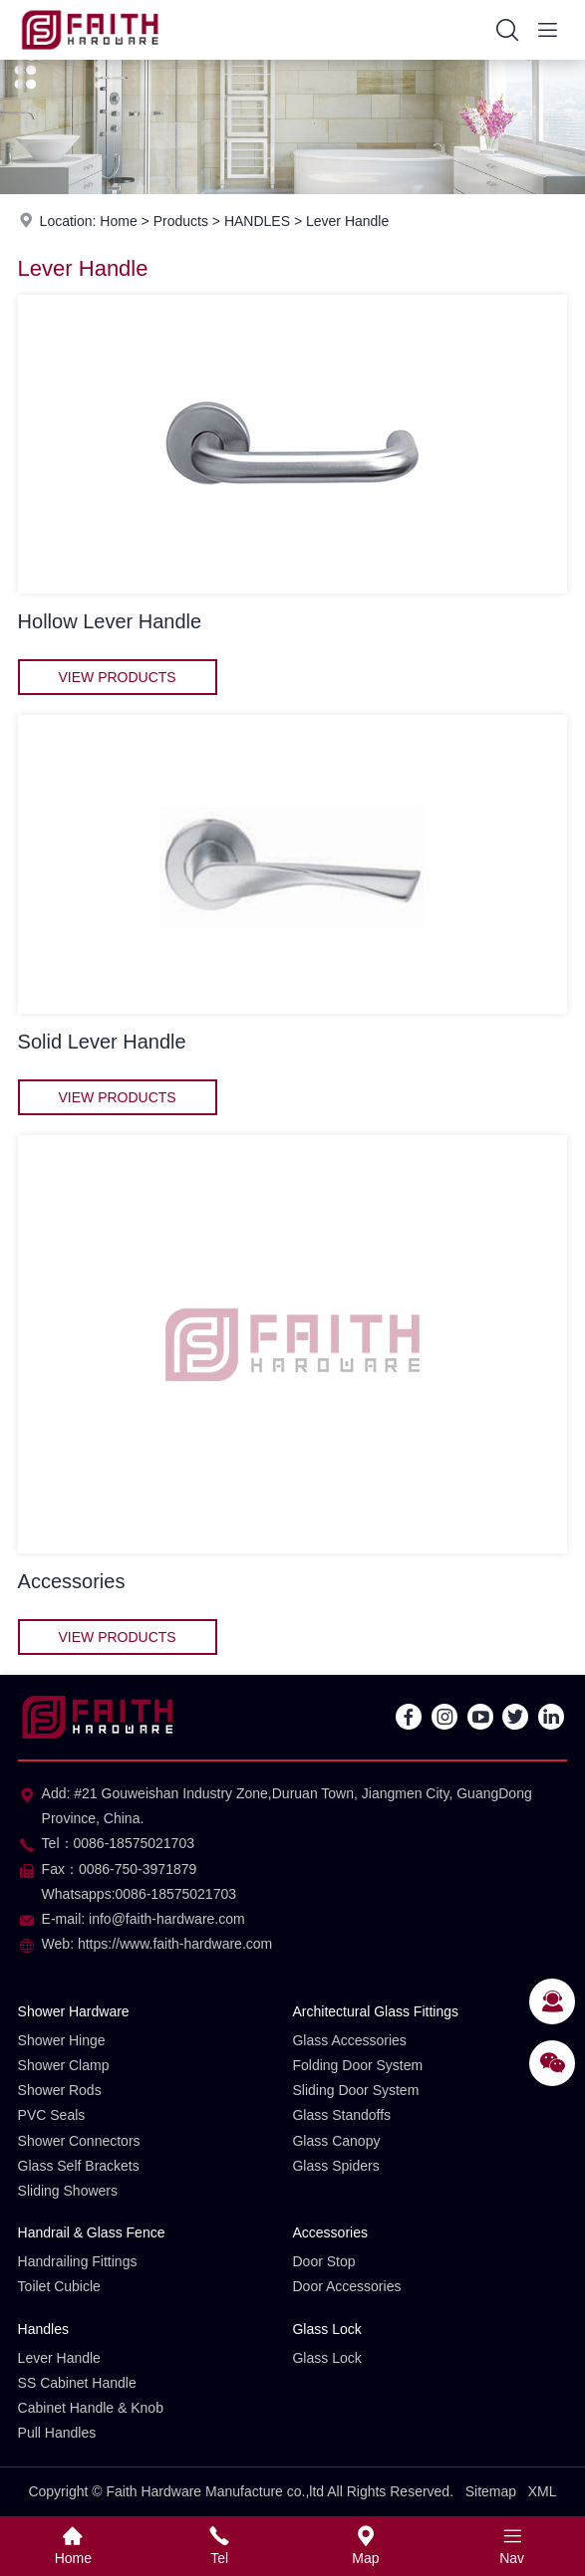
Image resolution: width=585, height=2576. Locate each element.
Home (118, 221)
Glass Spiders (335, 2166)
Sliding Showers (68, 2191)
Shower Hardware (74, 2011)
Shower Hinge (62, 2040)
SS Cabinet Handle (77, 2383)
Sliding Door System (355, 2090)
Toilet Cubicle (59, 2286)
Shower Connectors (79, 2141)
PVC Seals (52, 2115)
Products (180, 221)
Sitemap (490, 2491)
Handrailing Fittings (78, 2261)
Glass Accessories (349, 2040)
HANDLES (257, 221)
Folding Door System (357, 2065)
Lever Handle (347, 221)
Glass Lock (326, 2329)
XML (542, 2491)
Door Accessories (346, 2286)
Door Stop (323, 2261)
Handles (43, 2329)
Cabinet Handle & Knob (90, 2408)
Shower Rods (60, 2090)
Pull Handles (57, 2433)
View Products (116, 677)
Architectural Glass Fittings (375, 2011)
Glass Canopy (336, 2141)
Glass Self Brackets (79, 2166)
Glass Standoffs (341, 2115)
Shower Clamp (64, 2065)
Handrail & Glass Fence (91, 2232)
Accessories (329, 2232)
